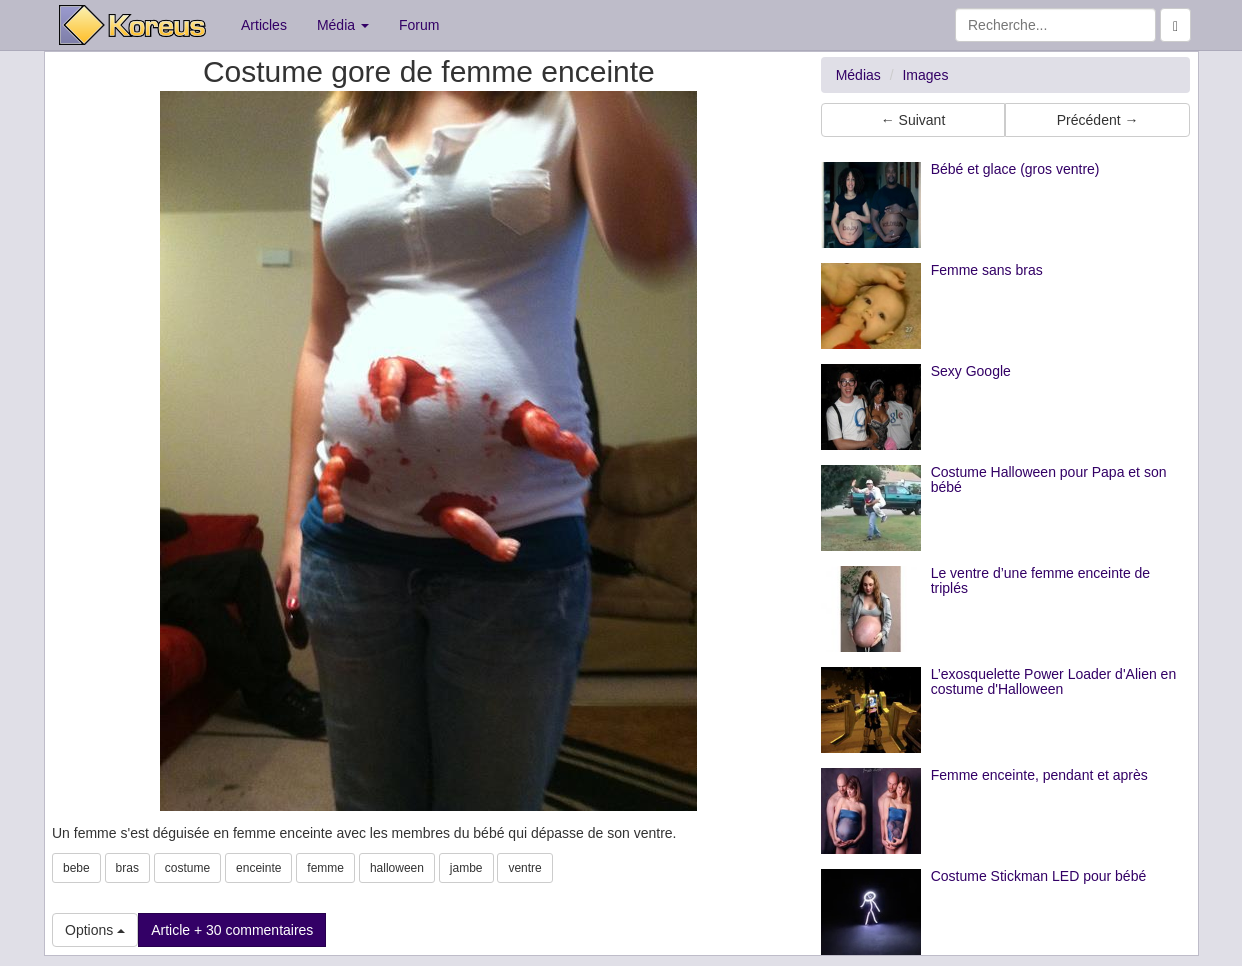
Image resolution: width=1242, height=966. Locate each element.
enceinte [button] (258, 868)
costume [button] (187, 868)
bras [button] (127, 868)
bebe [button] (76, 868)
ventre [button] (524, 868)
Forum (419, 25)
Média (343, 25)
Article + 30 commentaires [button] (232, 930)
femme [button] (325, 868)
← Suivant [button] (913, 120)
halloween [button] (397, 868)
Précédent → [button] (1098, 120)
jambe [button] (466, 868)
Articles (264, 25)
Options (95, 930)
